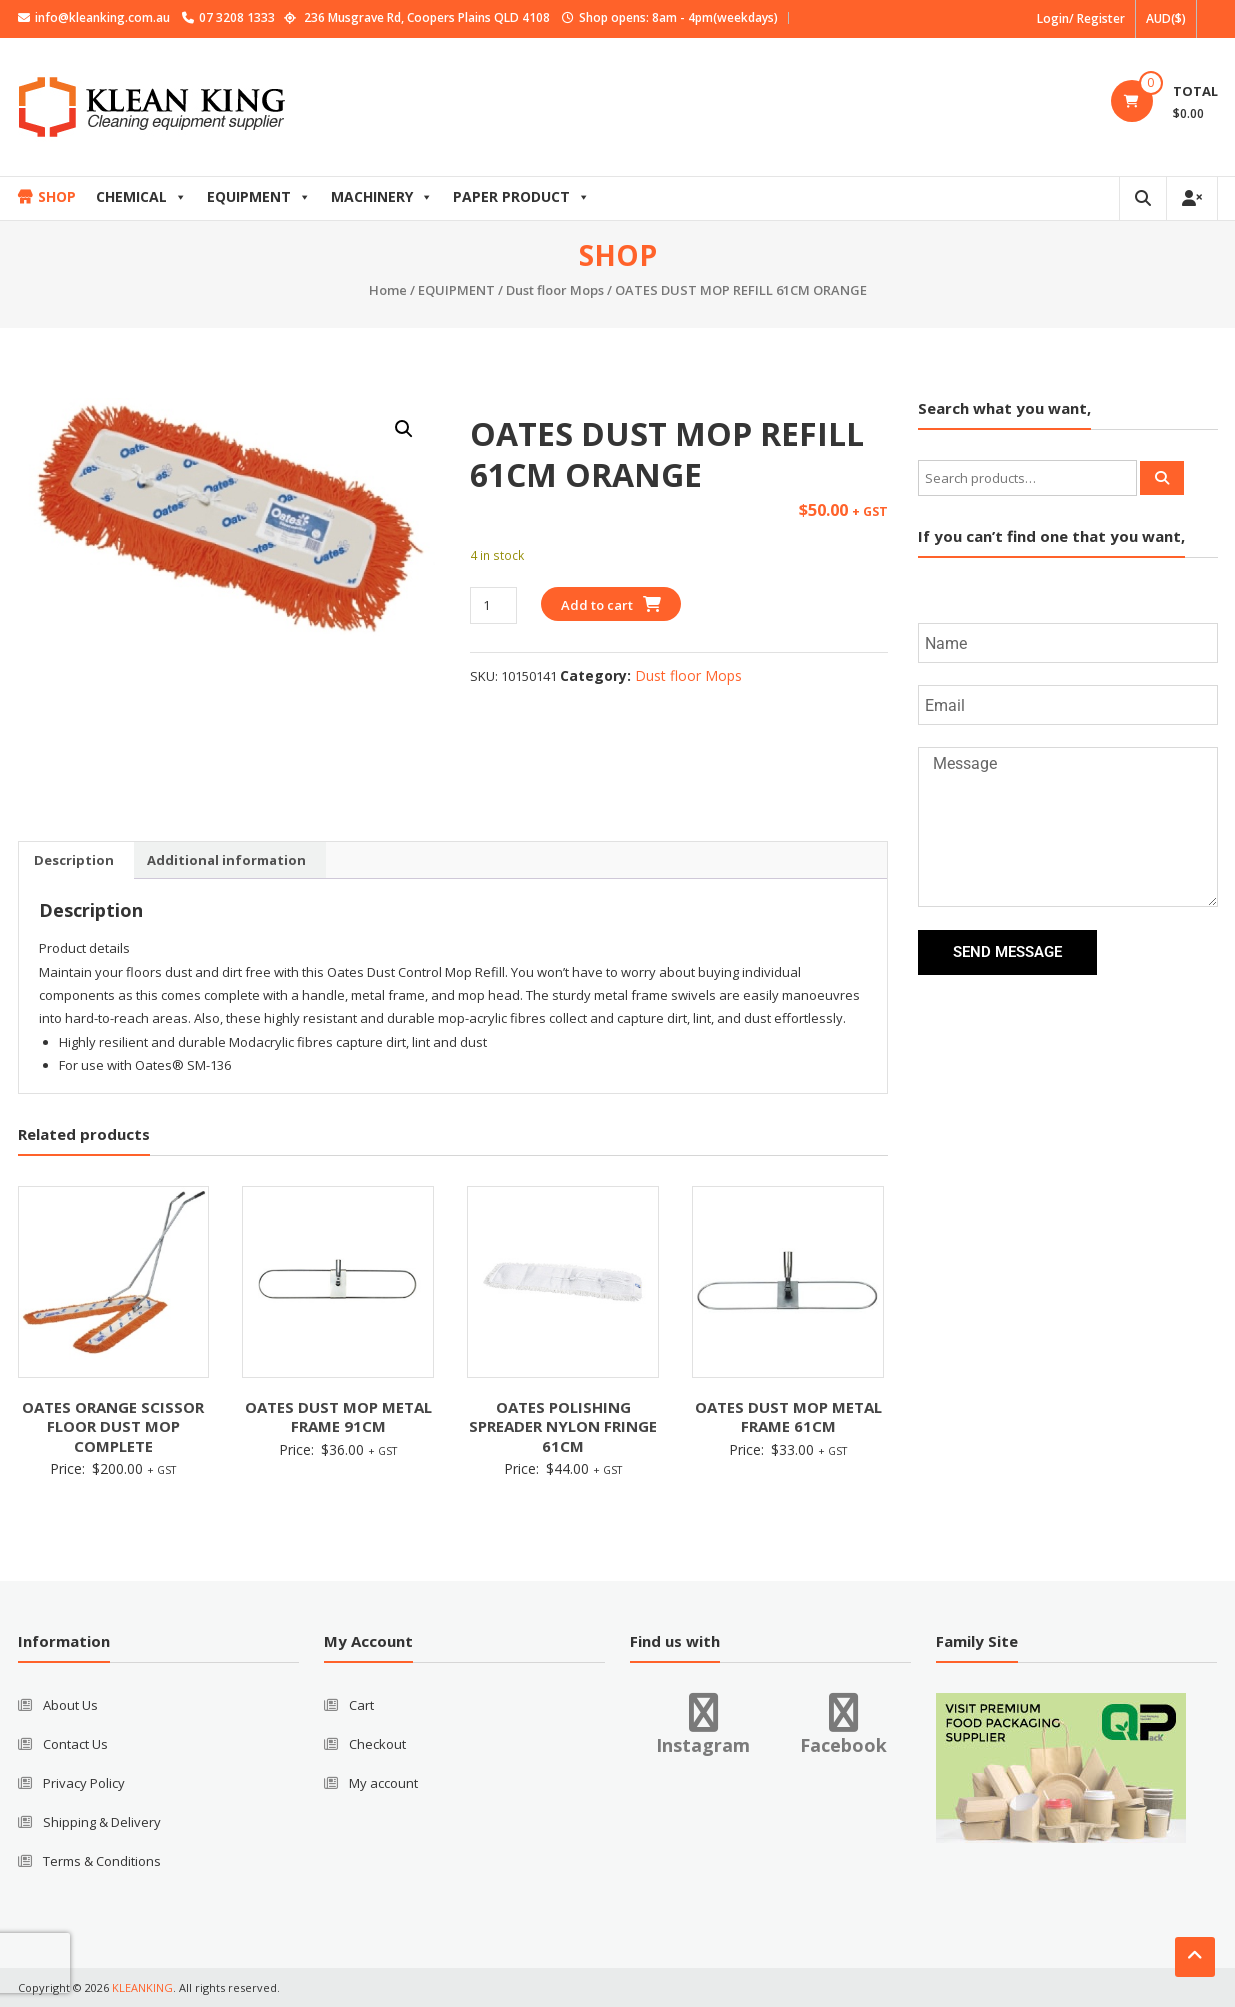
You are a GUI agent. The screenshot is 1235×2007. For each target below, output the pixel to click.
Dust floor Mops (555, 290)
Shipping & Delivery (102, 1822)
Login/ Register (1081, 18)
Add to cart (597, 605)
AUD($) (1166, 18)
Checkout (377, 1744)
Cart (361, 1705)
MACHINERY (382, 196)
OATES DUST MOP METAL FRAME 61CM (788, 1417)
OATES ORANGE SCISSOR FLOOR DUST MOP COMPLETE (113, 1426)
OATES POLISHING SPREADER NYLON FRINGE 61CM (563, 1426)
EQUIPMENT (259, 196)
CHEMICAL (141, 196)
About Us (70, 1705)
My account (383, 1783)
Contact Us (75, 1744)
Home (388, 290)
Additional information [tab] (226, 860)
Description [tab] (74, 860)
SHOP (57, 196)
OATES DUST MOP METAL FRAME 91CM (338, 1417)
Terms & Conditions (102, 1861)
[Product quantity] (493, 605)
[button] (404, 429)
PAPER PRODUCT (521, 196)
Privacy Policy (84, 1783)
